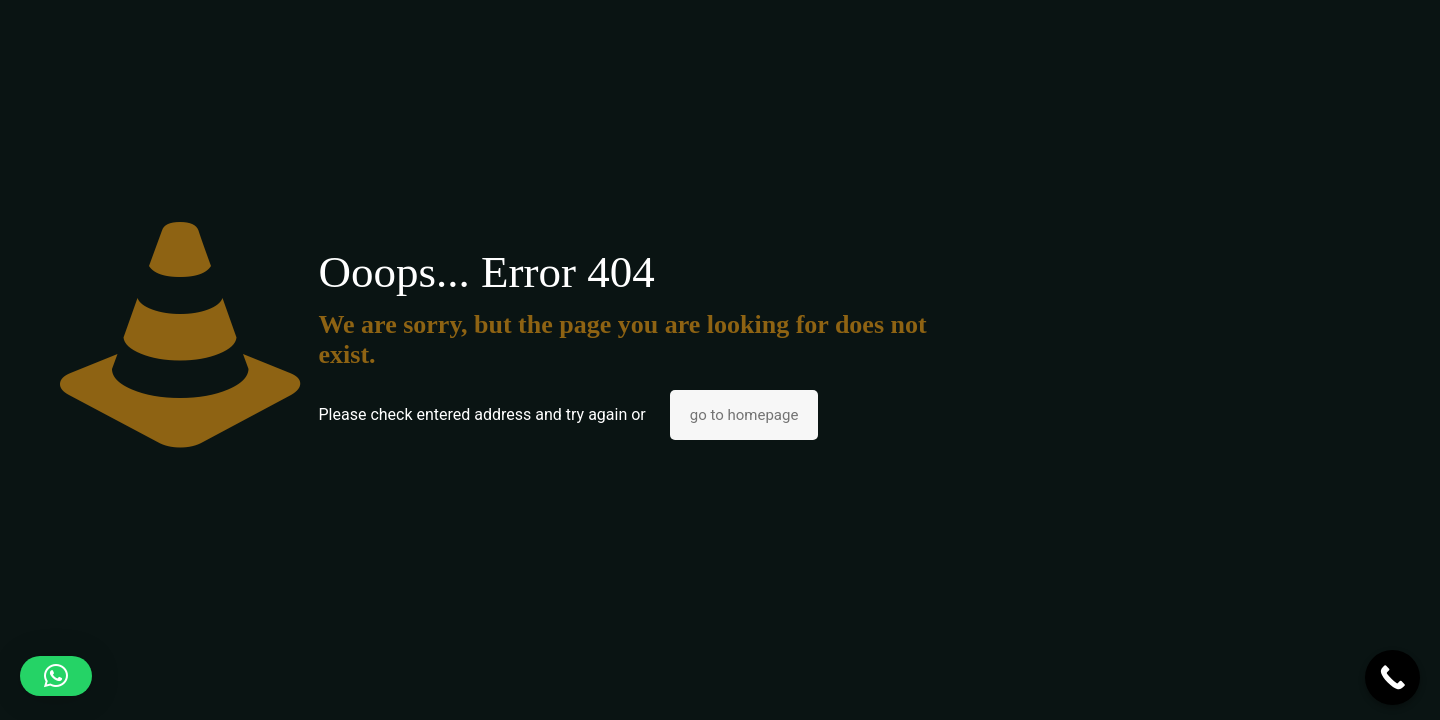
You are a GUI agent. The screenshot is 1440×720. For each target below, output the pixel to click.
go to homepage (744, 415)
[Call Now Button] (1392, 677)
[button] (56, 676)
